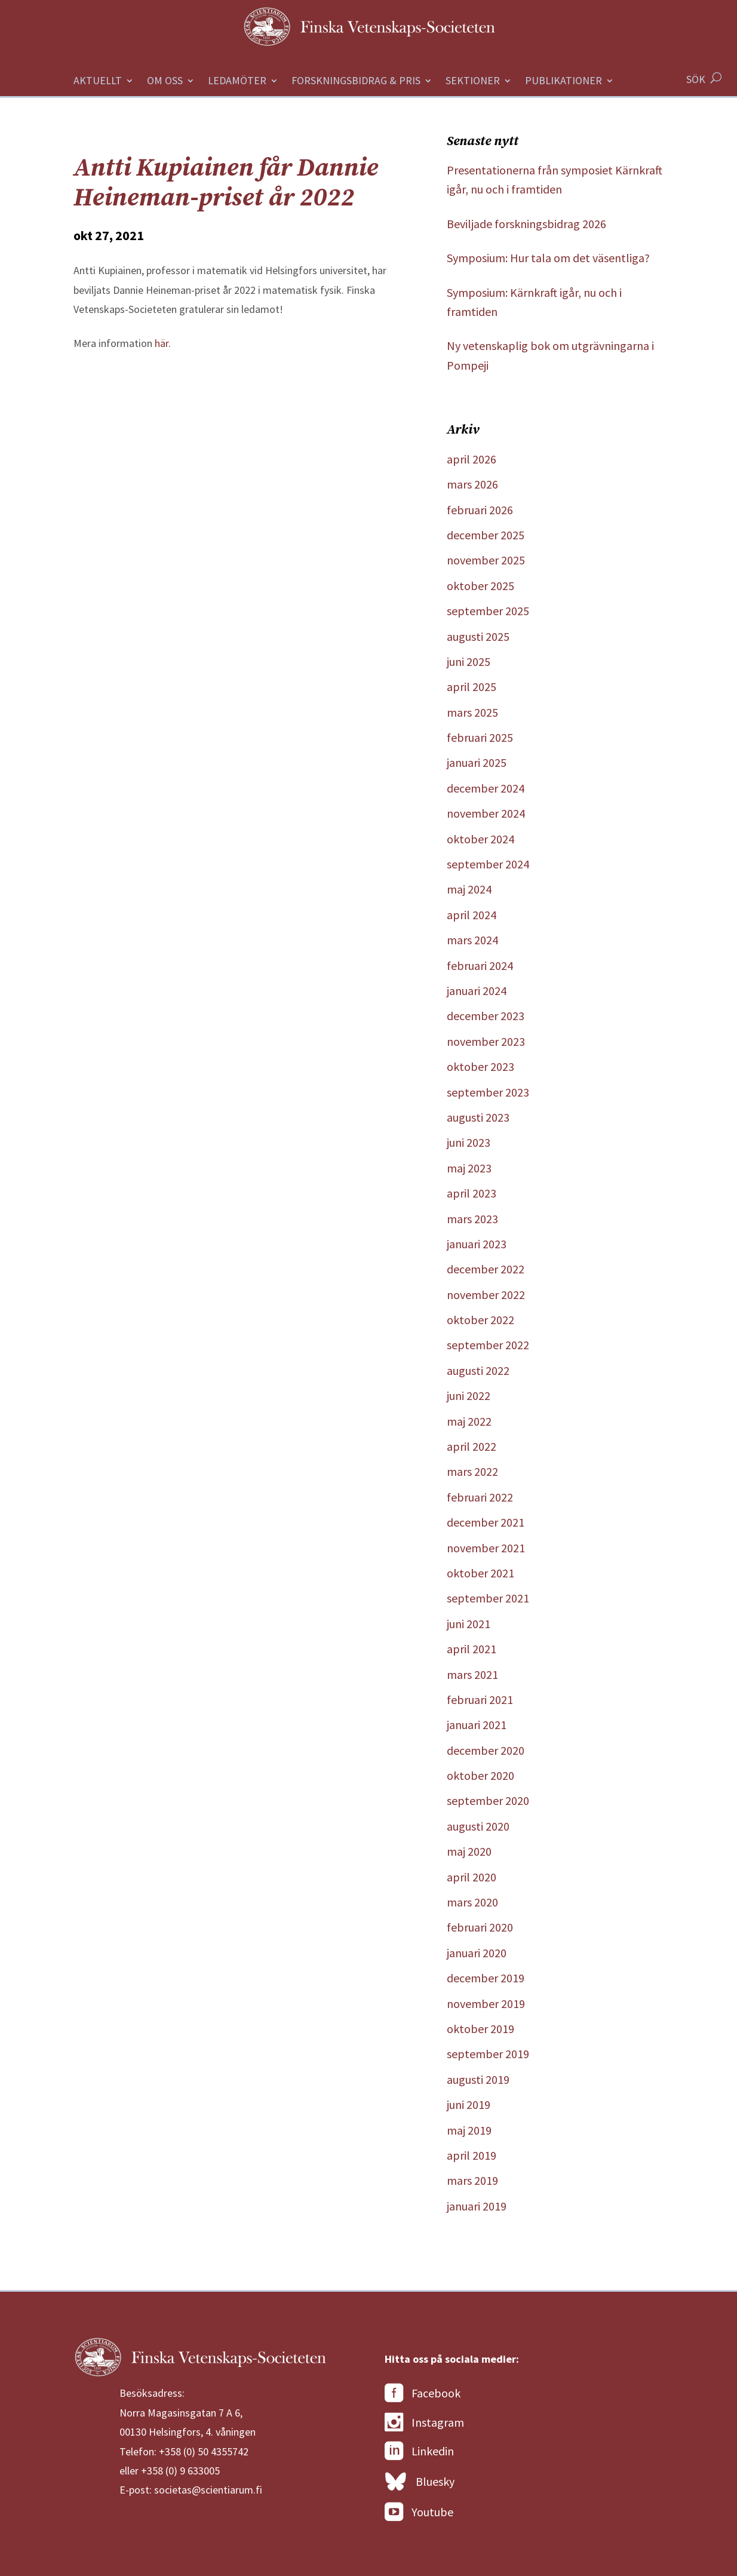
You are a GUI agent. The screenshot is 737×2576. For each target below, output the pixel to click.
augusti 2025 (478, 636)
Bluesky (420, 2482)
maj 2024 (469, 889)
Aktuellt (97, 81)
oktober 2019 (480, 2028)
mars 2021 (472, 1674)
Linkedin (419, 2451)
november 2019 (486, 2003)
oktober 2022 (480, 1319)
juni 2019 (468, 2104)
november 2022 (486, 1294)
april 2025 (471, 686)
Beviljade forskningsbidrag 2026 (526, 223)
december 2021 (485, 1522)
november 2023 (486, 1041)
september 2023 (488, 1092)
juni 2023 (468, 1142)
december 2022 (485, 1268)
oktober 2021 (480, 1572)
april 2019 (471, 2155)
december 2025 (485, 534)
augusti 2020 (478, 1826)
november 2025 (486, 559)
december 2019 (485, 1977)
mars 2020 (472, 1902)
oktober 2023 (480, 1066)
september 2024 (488, 863)
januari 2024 (476, 990)
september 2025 (488, 610)
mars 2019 (472, 2180)
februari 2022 (480, 1497)
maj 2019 (469, 2130)
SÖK (695, 79)
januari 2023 (476, 1243)
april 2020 (471, 1876)
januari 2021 (476, 1724)
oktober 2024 (480, 838)
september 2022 (488, 1344)
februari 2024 (480, 965)
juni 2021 (468, 1623)
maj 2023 (469, 1167)
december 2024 (485, 788)
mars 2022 (472, 1471)
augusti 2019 (478, 2079)
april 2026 (471, 459)
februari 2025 (480, 737)
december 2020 (485, 1750)
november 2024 (486, 813)
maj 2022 (469, 1421)
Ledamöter (237, 81)
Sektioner (473, 81)
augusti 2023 (478, 1117)
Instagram (424, 2422)
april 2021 (471, 1648)
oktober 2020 (480, 1775)
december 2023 (485, 1015)
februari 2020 (480, 1927)
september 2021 (488, 1598)
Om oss (165, 81)
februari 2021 (480, 1699)
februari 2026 (480, 509)
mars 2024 (472, 939)
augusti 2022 (478, 1370)
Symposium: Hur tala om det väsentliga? (548, 257)
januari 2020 (476, 1952)
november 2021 (486, 1547)
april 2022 (471, 1446)
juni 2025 (468, 661)
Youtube (419, 2512)
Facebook (422, 2393)
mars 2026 (472, 484)
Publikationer (563, 81)
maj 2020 (469, 1851)
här (161, 343)
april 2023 (471, 1193)
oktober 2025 (480, 585)
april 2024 (471, 914)
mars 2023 (472, 1218)
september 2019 (488, 2053)
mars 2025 (472, 712)
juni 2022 (468, 1395)
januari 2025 (476, 762)
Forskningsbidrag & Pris (355, 81)
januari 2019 (476, 2206)
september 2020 (488, 1800)
